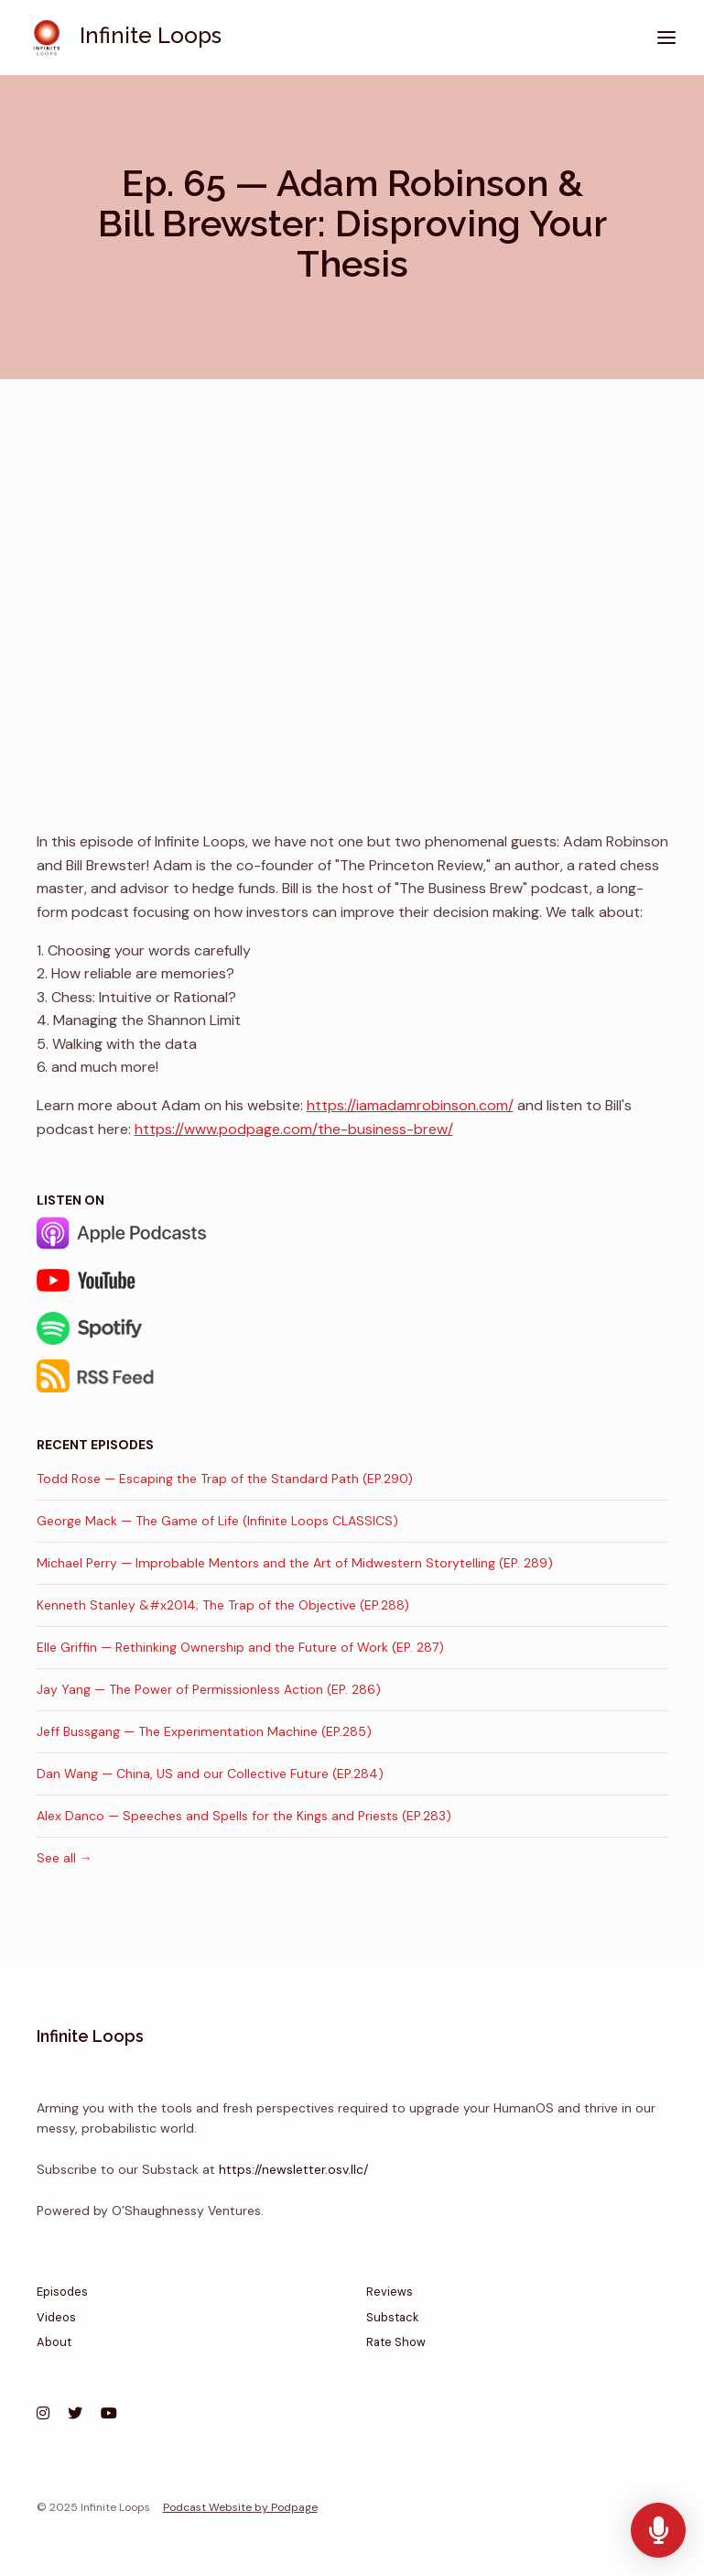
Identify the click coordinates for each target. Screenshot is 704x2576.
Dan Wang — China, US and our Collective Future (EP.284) (210, 1773)
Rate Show (396, 2342)
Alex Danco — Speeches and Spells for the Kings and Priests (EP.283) (244, 1815)
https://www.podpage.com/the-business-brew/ (294, 1129)
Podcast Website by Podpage (240, 2507)
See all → (64, 1858)
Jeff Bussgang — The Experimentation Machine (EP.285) (204, 1731)
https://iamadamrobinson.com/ (410, 1105)
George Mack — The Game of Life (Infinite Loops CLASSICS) (217, 1520)
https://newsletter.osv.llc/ (293, 2169)
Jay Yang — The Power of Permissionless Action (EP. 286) (209, 1689)
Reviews (389, 2291)
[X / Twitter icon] (75, 2413)
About (54, 2342)
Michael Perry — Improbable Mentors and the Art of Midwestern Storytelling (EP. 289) (295, 1563)
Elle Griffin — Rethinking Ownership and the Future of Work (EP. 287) (240, 1647)
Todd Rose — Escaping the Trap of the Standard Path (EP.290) (225, 1478)
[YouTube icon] (109, 2413)
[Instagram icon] (43, 2413)
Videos (56, 2317)
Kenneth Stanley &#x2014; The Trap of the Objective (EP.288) (223, 1605)
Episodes (62, 2291)
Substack (392, 2317)
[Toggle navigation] (666, 38)
